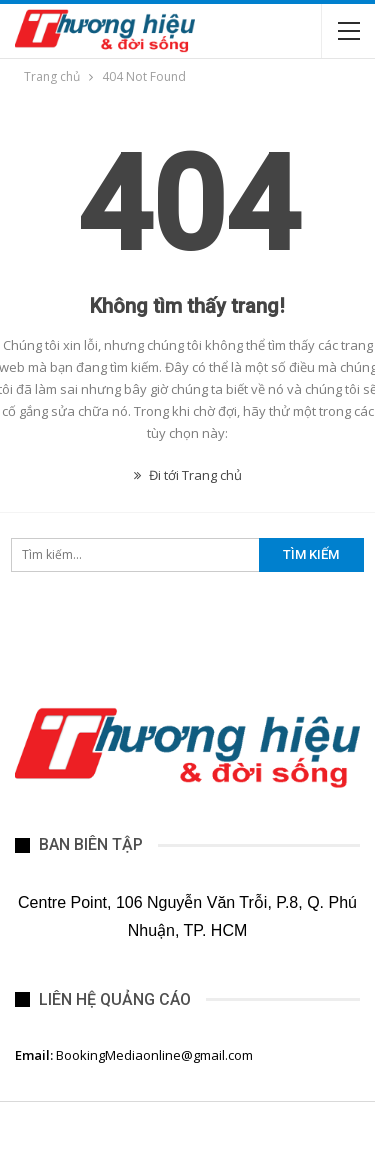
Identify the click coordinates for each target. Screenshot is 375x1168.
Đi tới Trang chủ (188, 475)
